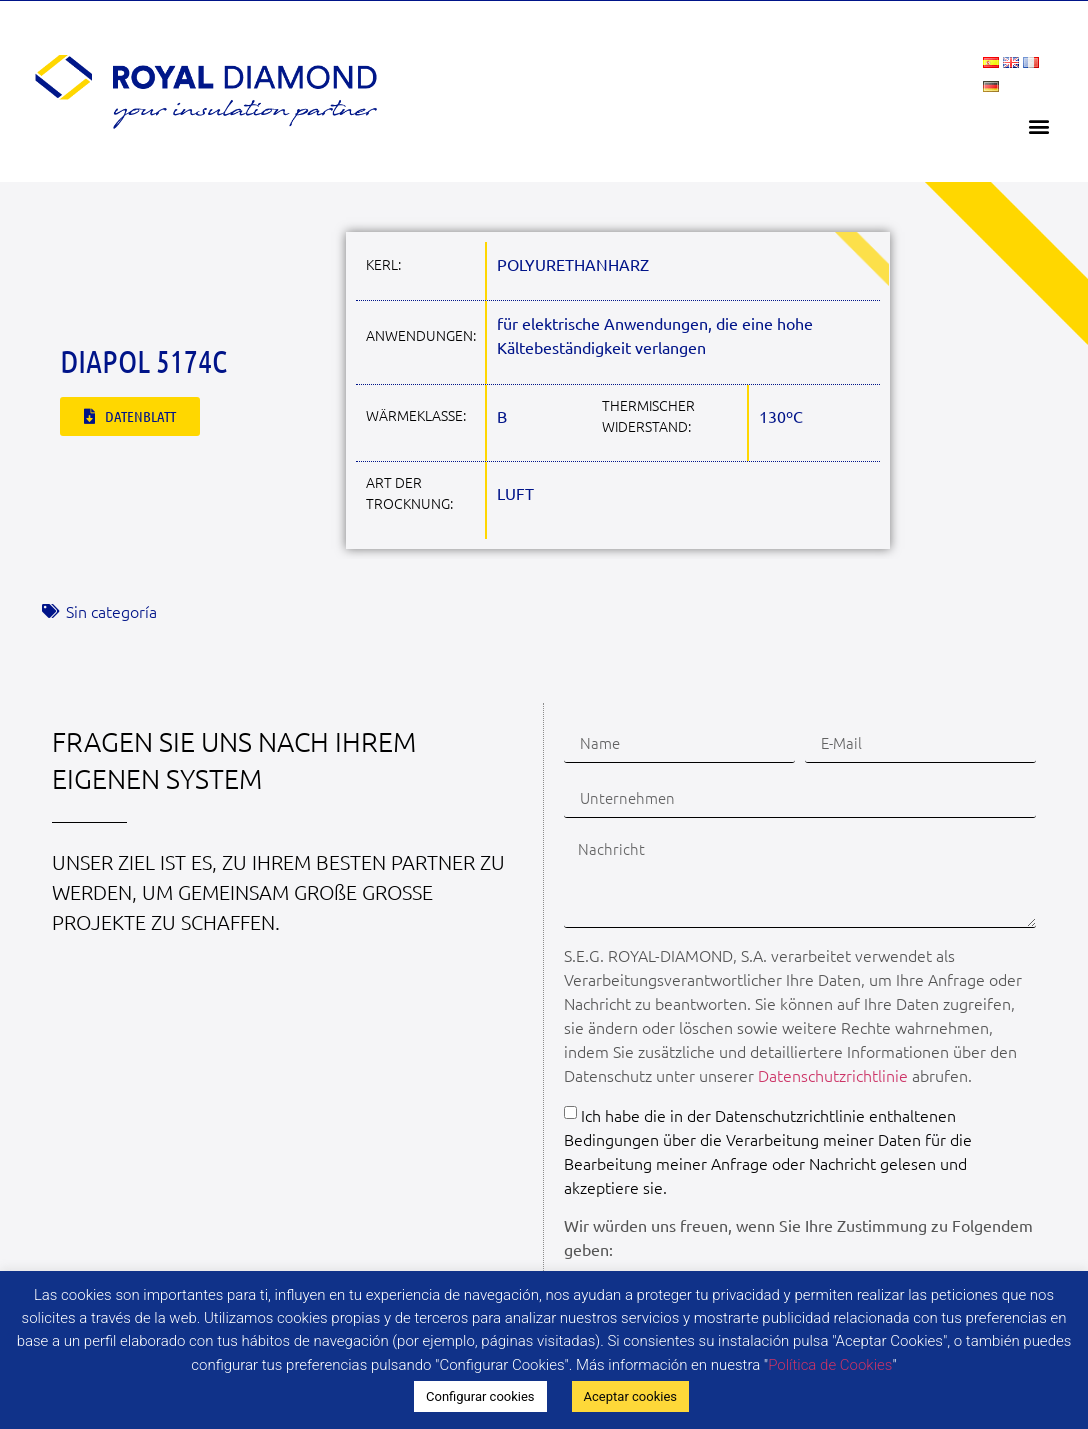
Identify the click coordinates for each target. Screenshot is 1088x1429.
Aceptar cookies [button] (630, 1396)
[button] (1039, 125)
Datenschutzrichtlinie (833, 1075)
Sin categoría (111, 611)
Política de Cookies (830, 1365)
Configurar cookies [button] (480, 1396)
